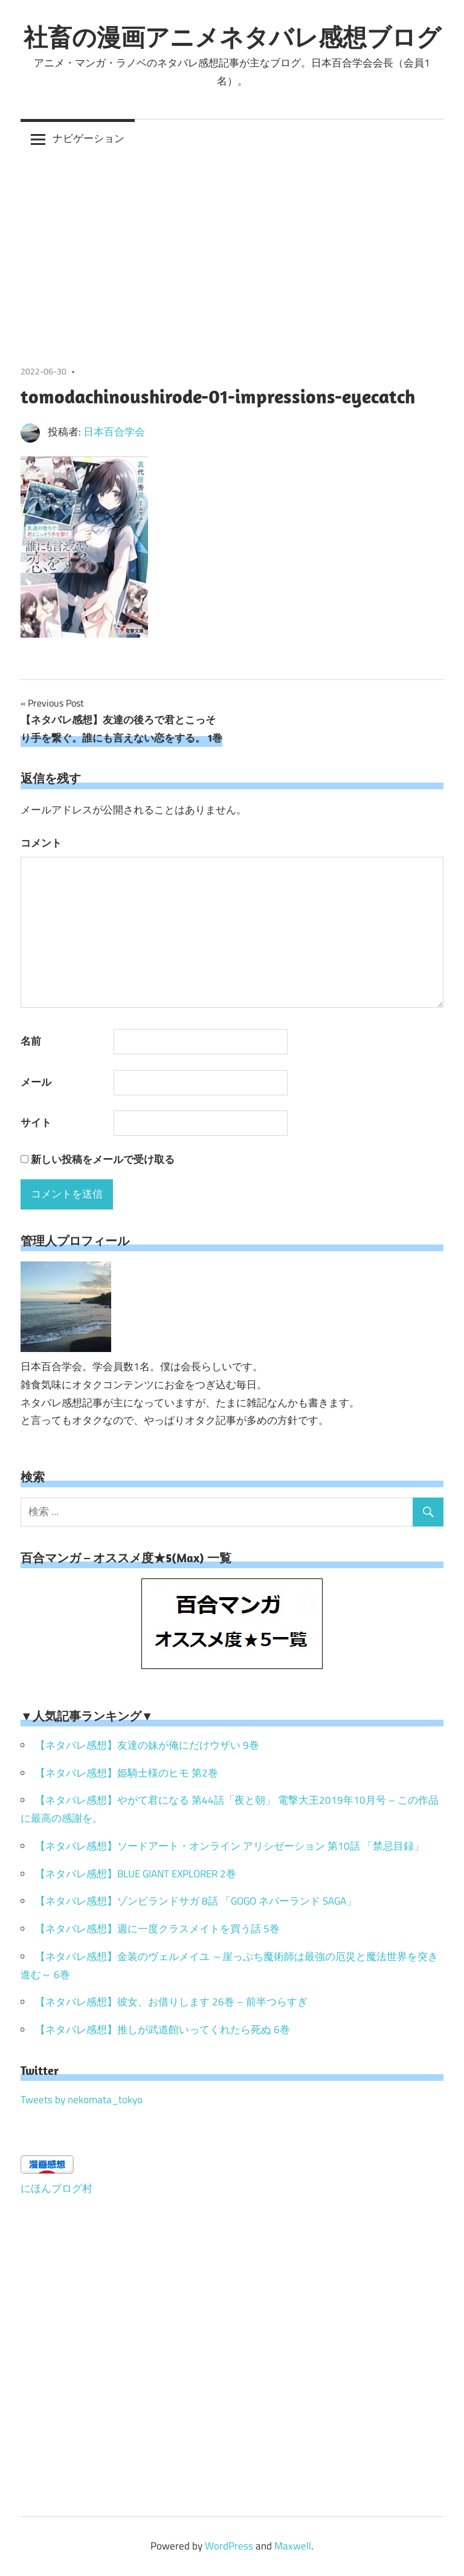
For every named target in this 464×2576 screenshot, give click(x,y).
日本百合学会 (114, 432)
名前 (31, 1041)
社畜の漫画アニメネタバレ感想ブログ (232, 37)
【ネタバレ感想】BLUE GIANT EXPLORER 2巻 (135, 1874)
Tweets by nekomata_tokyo (82, 2099)
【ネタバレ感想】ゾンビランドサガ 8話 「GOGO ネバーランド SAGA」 (195, 1901)
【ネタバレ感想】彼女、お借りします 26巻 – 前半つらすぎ (171, 2002)
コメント (41, 843)
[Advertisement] (232, 248)
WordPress (229, 2546)
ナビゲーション (88, 138)
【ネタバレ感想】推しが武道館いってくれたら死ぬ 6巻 (162, 2029)
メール (36, 1082)
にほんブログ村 (56, 2188)
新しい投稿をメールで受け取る (103, 1159)
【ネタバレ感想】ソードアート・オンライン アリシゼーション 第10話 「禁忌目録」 (229, 1846)
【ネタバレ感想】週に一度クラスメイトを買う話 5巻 (157, 1929)
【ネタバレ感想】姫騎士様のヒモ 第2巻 (126, 1773)
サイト (36, 1122)
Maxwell (292, 2546)
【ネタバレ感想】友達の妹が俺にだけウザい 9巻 (147, 1745)
